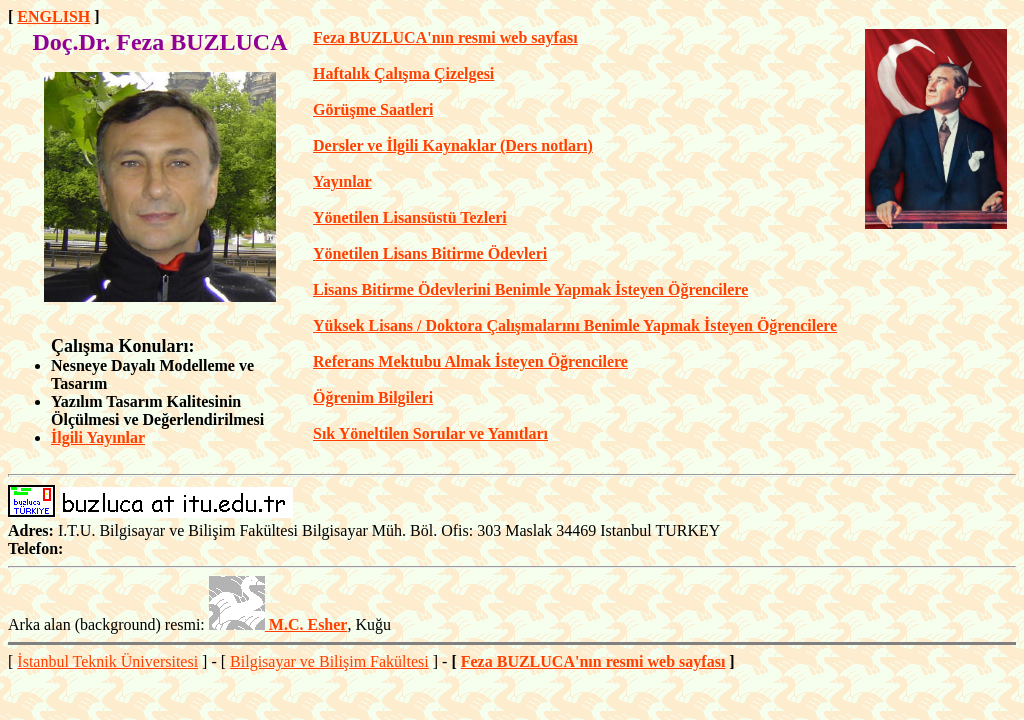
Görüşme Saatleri (373, 109)
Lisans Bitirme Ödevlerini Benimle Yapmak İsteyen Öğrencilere (530, 289)
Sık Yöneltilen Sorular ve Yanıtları (430, 433)
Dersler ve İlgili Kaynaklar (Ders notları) (453, 145)
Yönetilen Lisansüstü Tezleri (410, 217)
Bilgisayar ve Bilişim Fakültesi (329, 661)
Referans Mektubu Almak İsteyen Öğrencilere (470, 361)
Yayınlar (342, 181)
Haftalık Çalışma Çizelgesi (403, 73)
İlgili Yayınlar (98, 437)
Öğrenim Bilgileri (373, 397)
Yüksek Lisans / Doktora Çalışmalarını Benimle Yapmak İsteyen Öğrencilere (575, 325)
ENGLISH (53, 16)
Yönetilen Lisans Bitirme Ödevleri (430, 253)
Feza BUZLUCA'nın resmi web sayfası (445, 37)
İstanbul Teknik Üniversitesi (107, 661)
